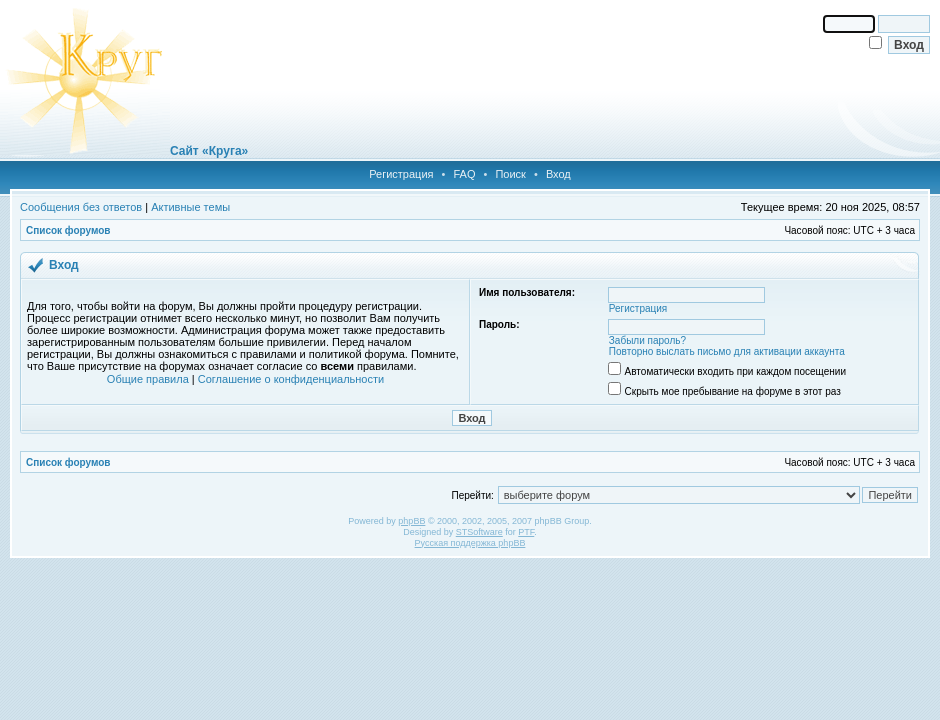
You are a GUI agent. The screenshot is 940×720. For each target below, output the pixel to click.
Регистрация (401, 174)
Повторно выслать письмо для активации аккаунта (727, 351)
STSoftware (479, 532)
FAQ (464, 174)
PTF (526, 532)
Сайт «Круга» (209, 151)
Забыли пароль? (647, 340)
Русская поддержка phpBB (470, 543)
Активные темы (190, 207)
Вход (558, 174)
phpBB (411, 521)
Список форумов (68, 230)
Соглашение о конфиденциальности (291, 379)
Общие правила (148, 379)
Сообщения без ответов (81, 207)
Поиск (510, 174)
